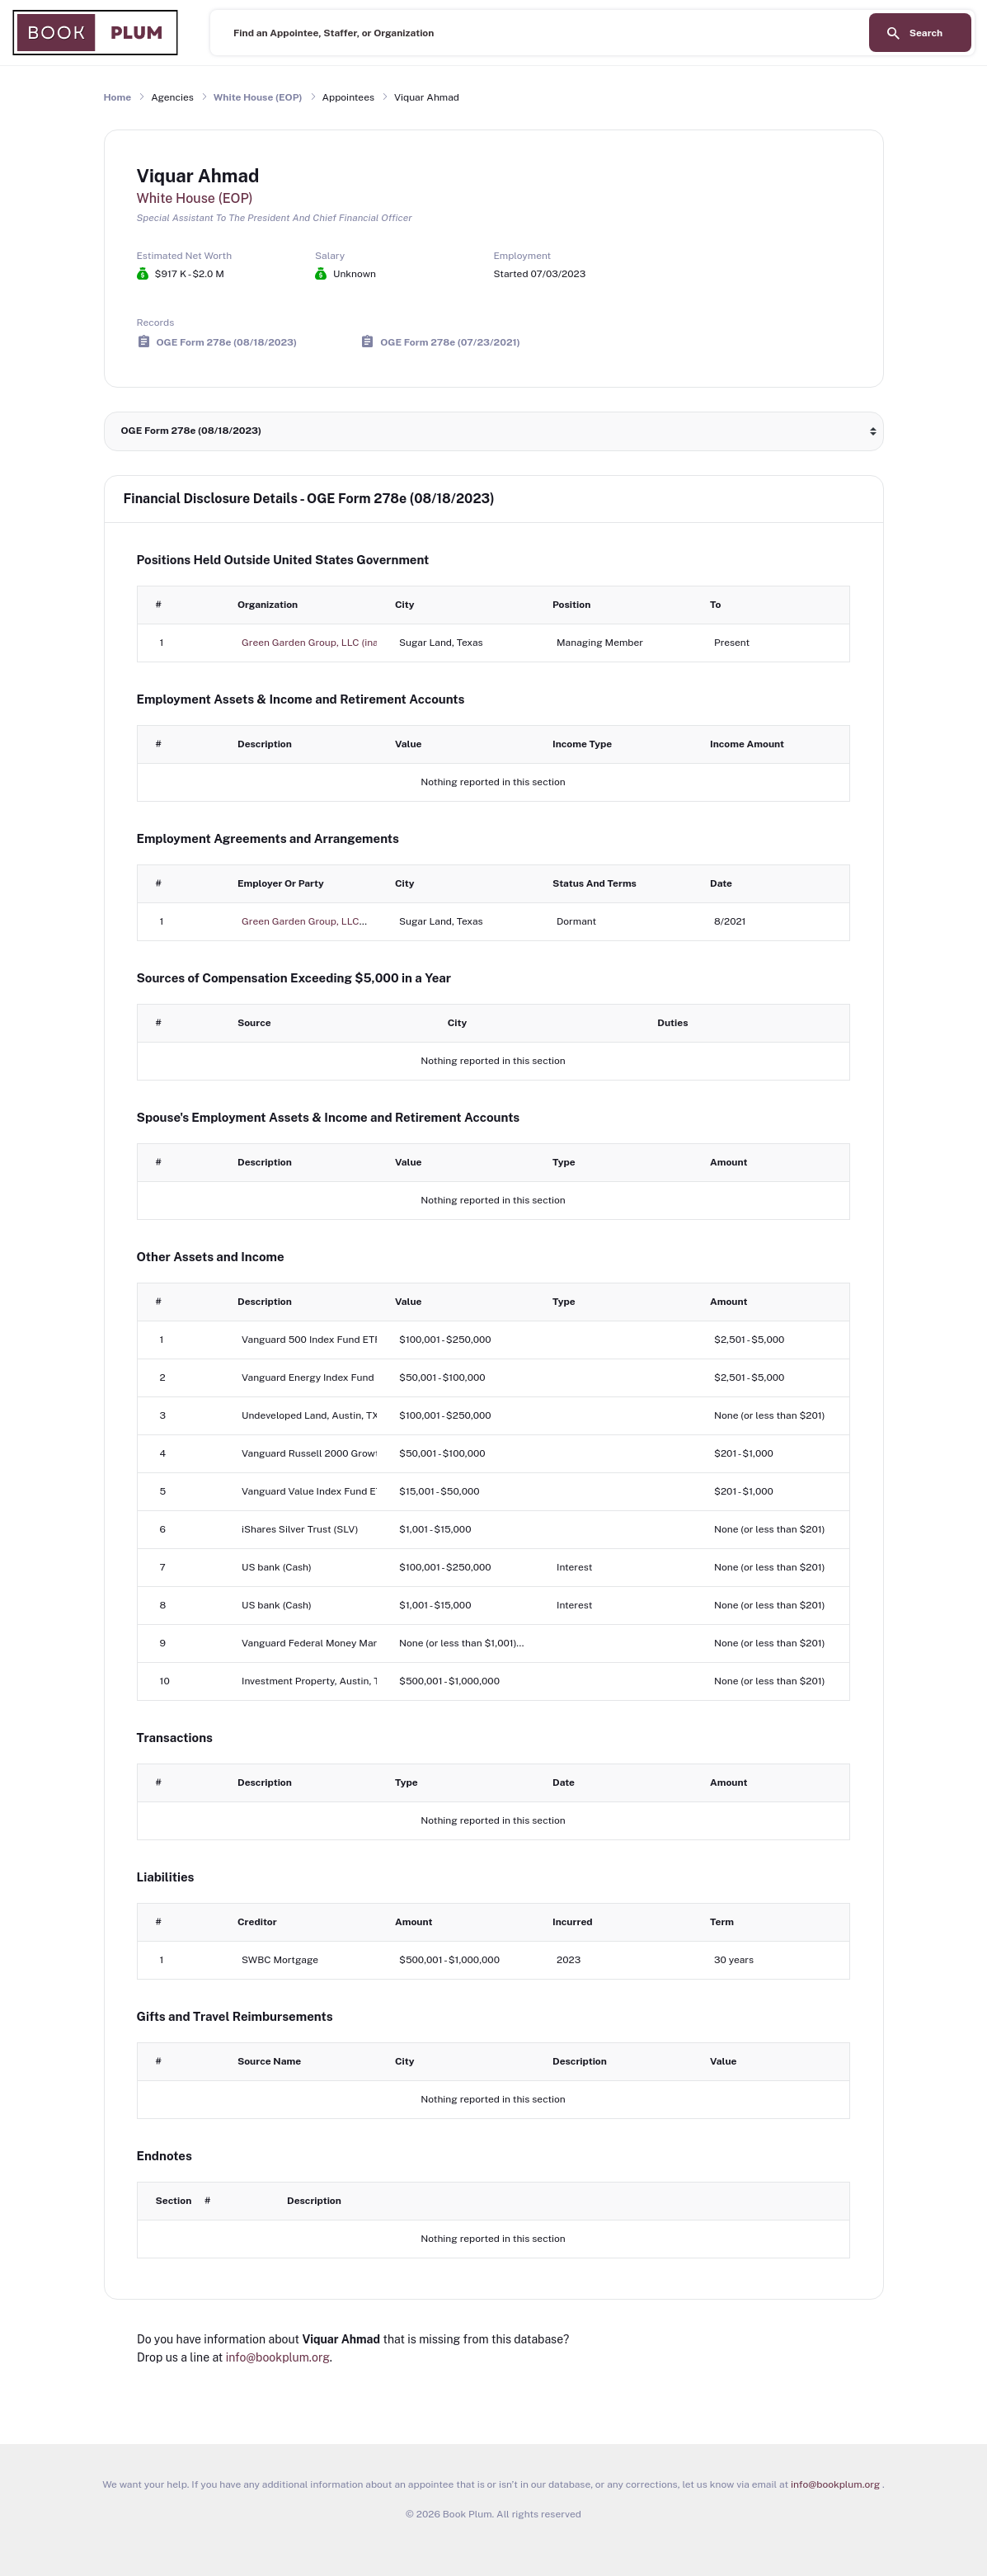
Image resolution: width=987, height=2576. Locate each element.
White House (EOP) (258, 97)
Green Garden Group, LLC (301, 921)
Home (118, 97)
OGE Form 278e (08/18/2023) (227, 341)
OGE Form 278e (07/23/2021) (450, 341)
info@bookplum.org (278, 2357)
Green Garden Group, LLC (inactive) (322, 642)
